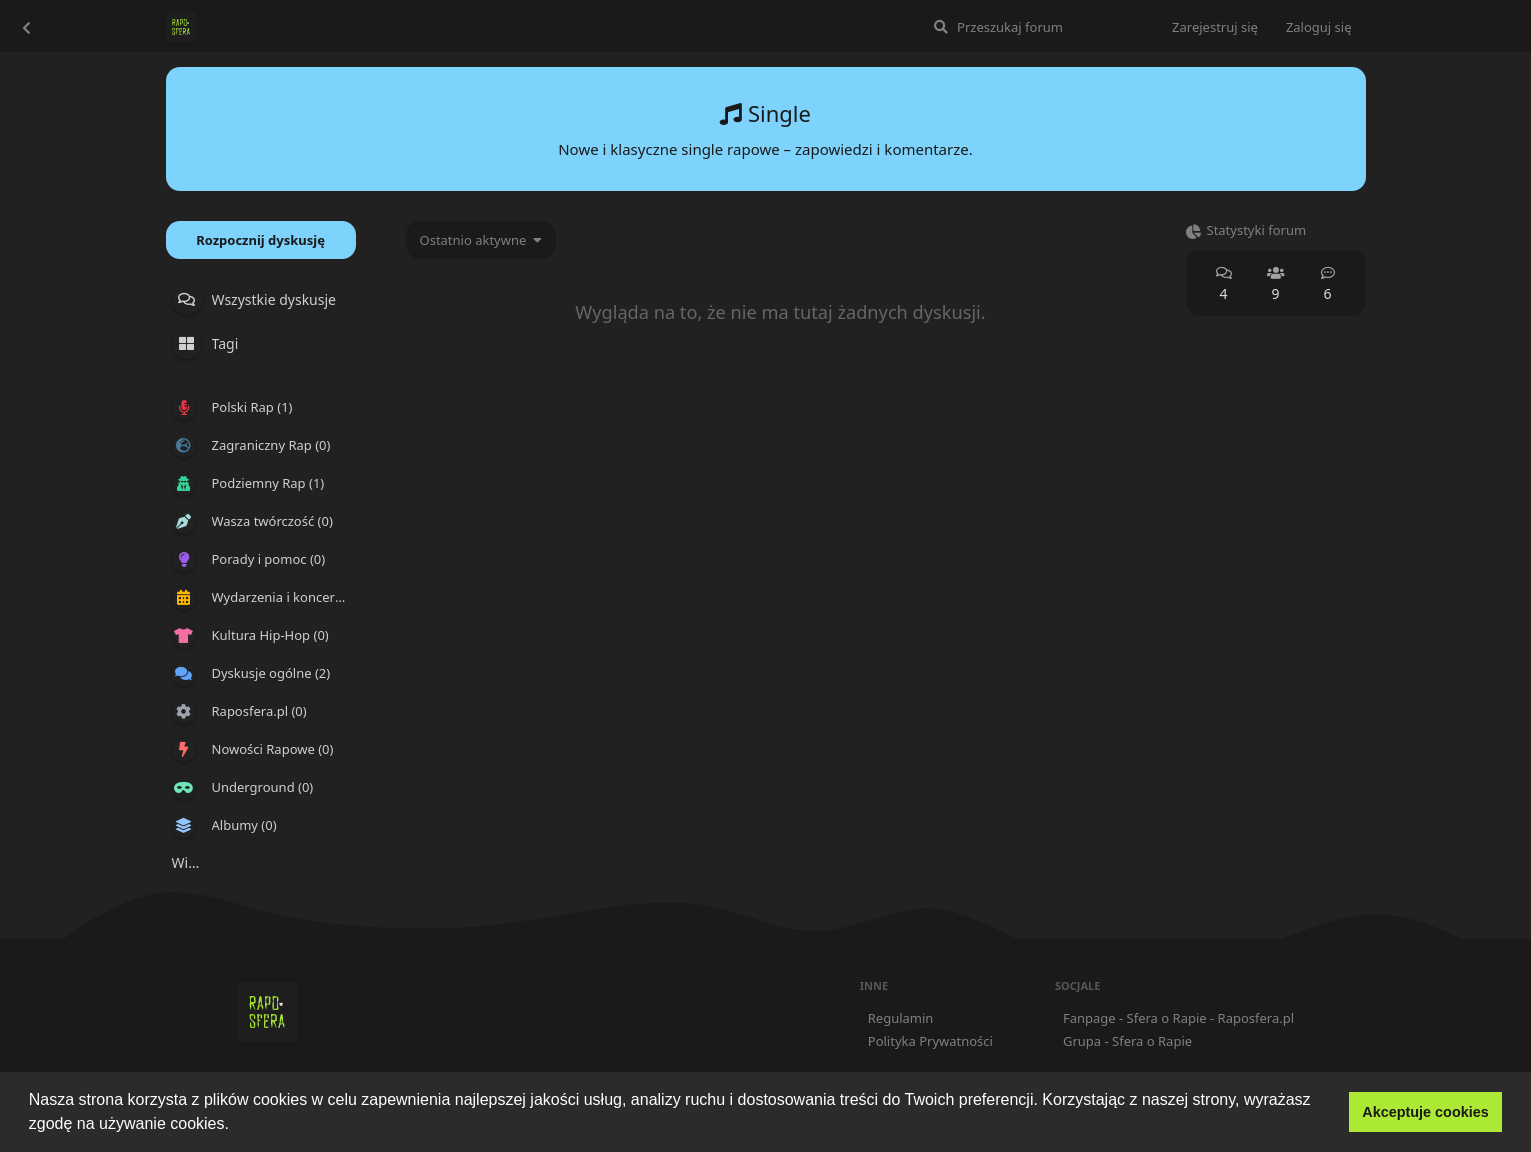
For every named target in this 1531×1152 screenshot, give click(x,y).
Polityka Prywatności (930, 1041)
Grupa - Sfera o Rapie (1127, 1041)
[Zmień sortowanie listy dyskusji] (481, 240)
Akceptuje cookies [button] (1425, 1112)
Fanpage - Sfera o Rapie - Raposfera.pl (1178, 1018)
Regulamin (901, 1018)
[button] (236, 1126)
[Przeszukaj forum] (1035, 27)
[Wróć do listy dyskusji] (26, 27)
